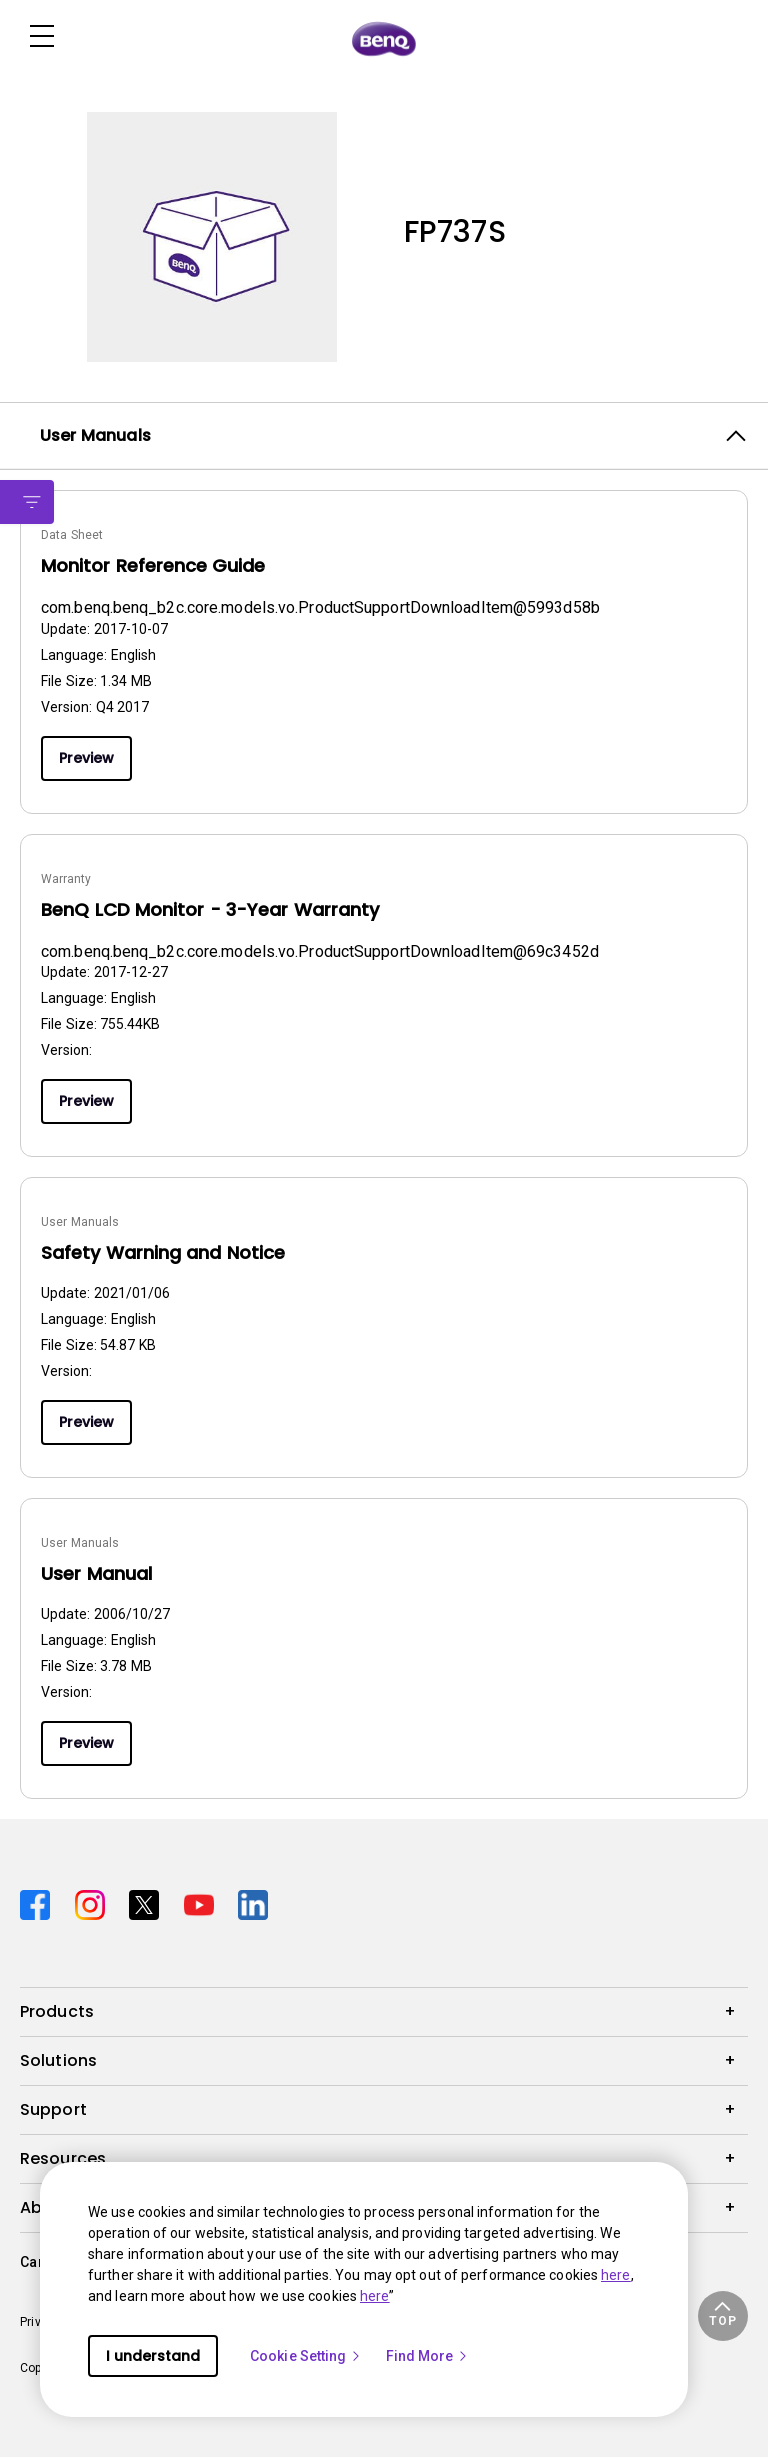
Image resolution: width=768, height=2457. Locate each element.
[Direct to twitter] (148, 1902)
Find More (428, 2356)
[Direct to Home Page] (384, 38)
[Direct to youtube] (203, 1902)
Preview (86, 758)
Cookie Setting (306, 2356)
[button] (723, 2316)
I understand (153, 2356)
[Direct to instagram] (94, 1902)
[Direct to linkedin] (253, 1902)
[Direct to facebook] (39, 1902)
